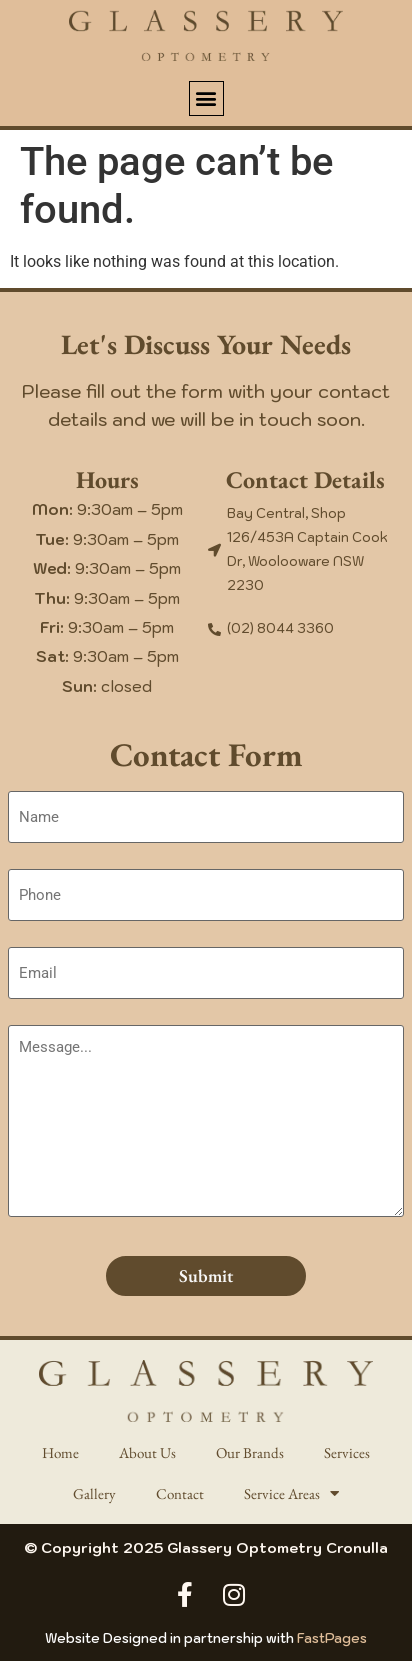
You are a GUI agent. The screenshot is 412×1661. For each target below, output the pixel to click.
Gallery (94, 1493)
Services (347, 1452)
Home (60, 1452)
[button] (206, 98)
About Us (147, 1452)
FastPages (332, 1638)
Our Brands (250, 1452)
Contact (180, 1493)
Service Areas (291, 1493)
